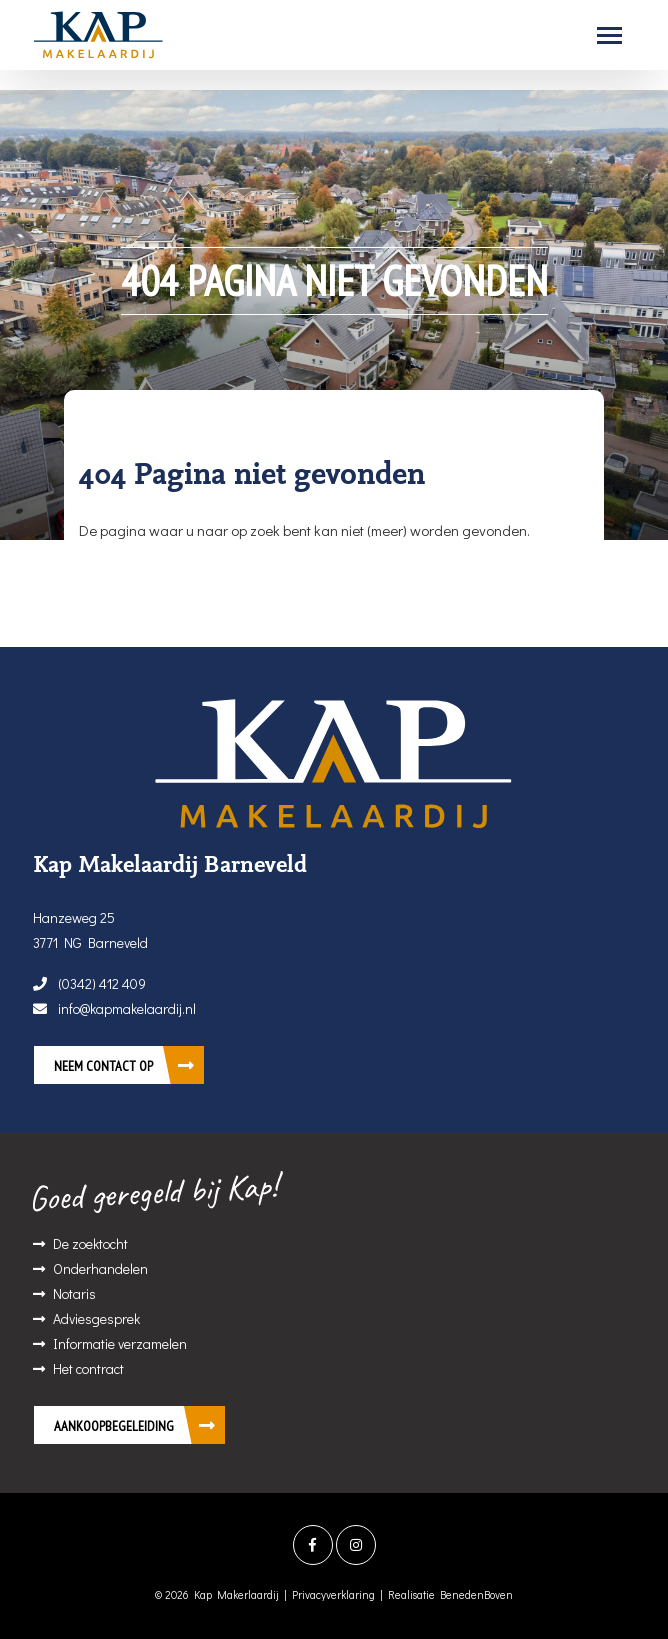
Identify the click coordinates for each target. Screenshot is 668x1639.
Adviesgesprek (96, 1318)
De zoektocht (90, 1243)
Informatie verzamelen (120, 1343)
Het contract (88, 1368)
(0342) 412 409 (89, 983)
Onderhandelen (100, 1268)
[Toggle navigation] (609, 35)
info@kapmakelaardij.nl (114, 1008)
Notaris (74, 1293)
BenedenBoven (476, 1594)
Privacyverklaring (333, 1594)
